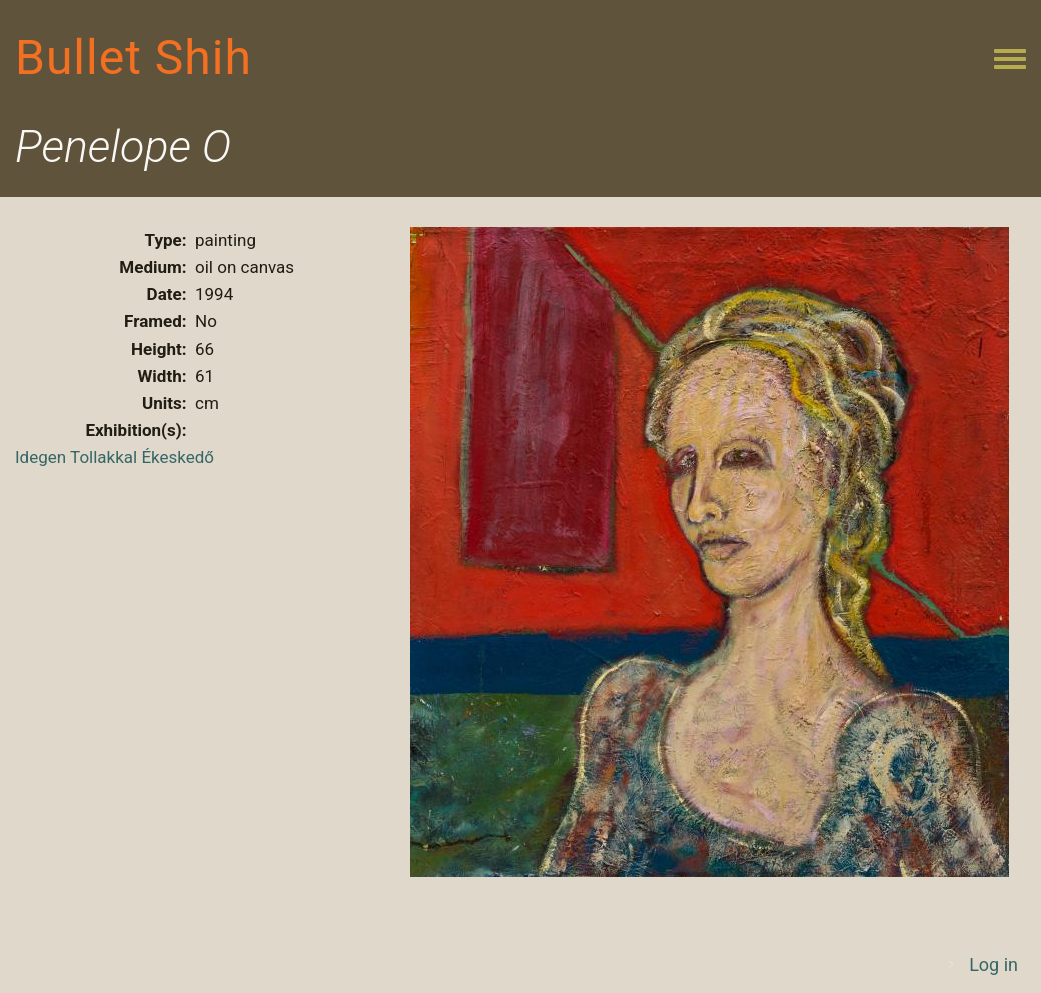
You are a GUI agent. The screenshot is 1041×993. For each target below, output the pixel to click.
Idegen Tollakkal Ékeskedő (114, 457)
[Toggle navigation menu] (1010, 60)
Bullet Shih (133, 57)
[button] (709, 550)
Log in (993, 964)
